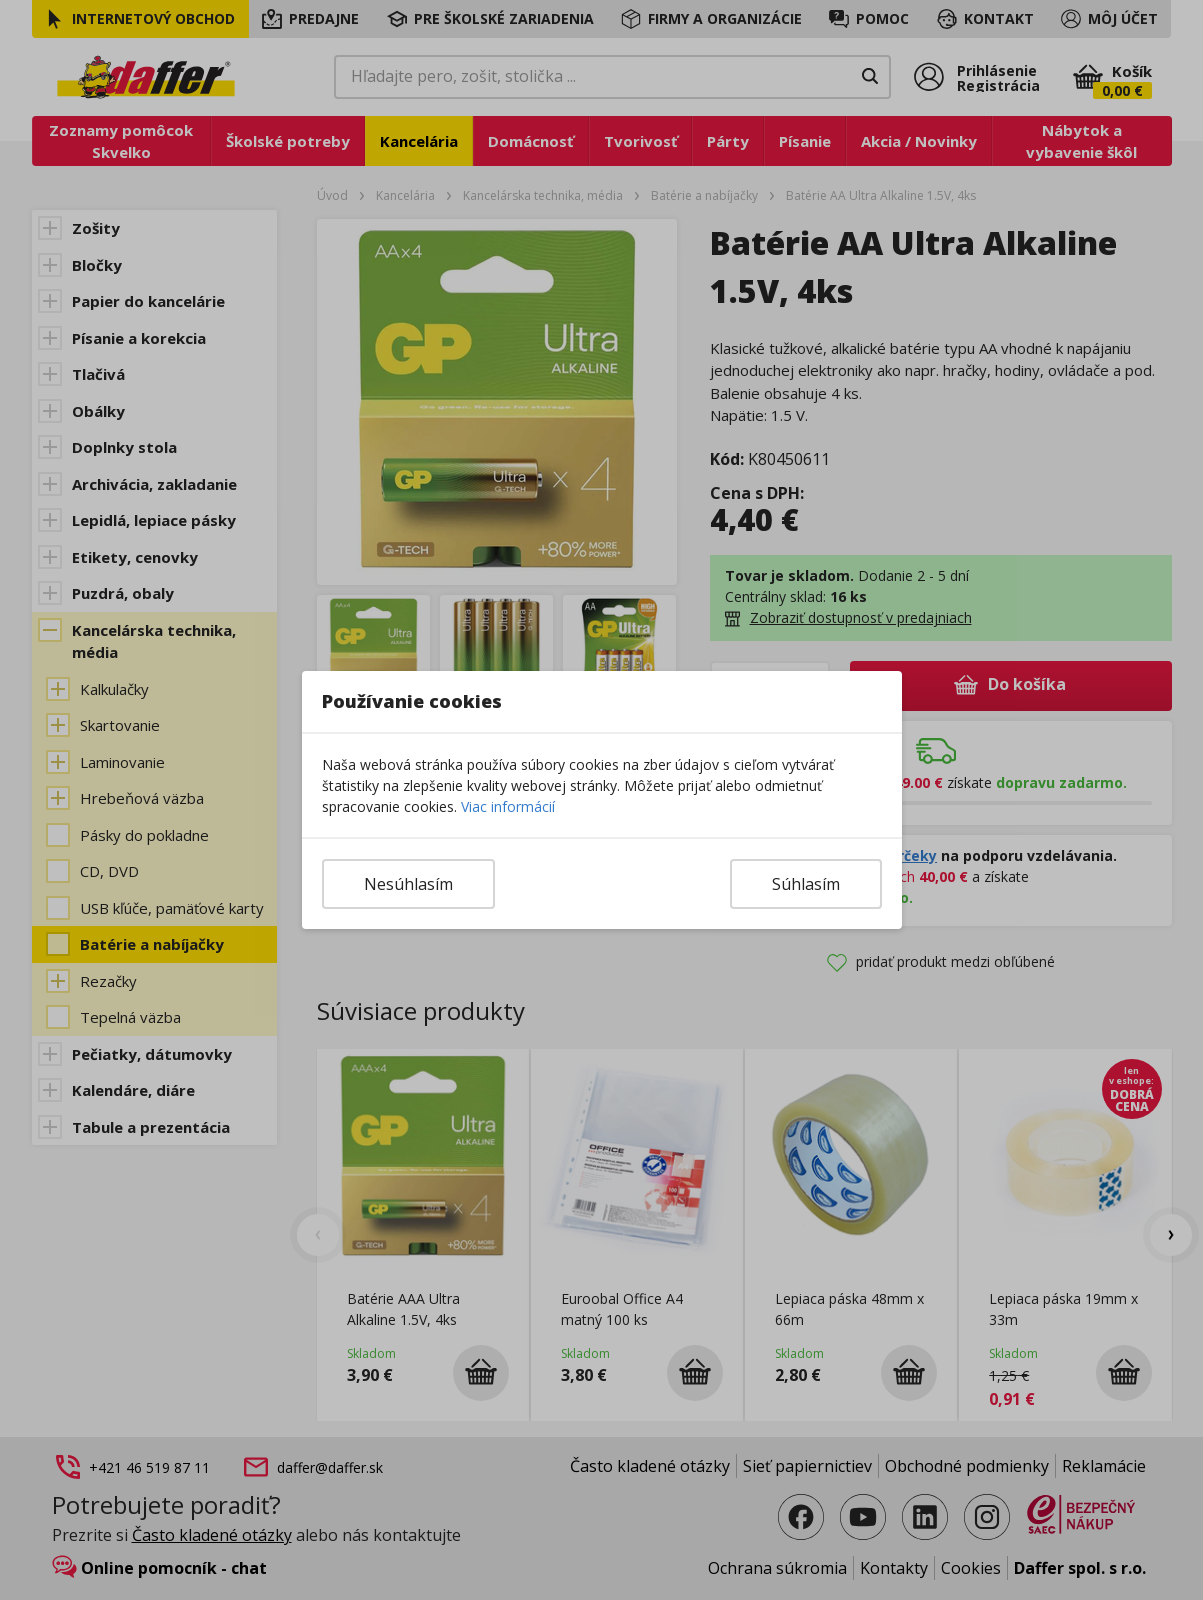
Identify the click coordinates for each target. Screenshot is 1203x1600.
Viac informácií (508, 806)
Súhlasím (806, 884)
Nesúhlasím (408, 884)
